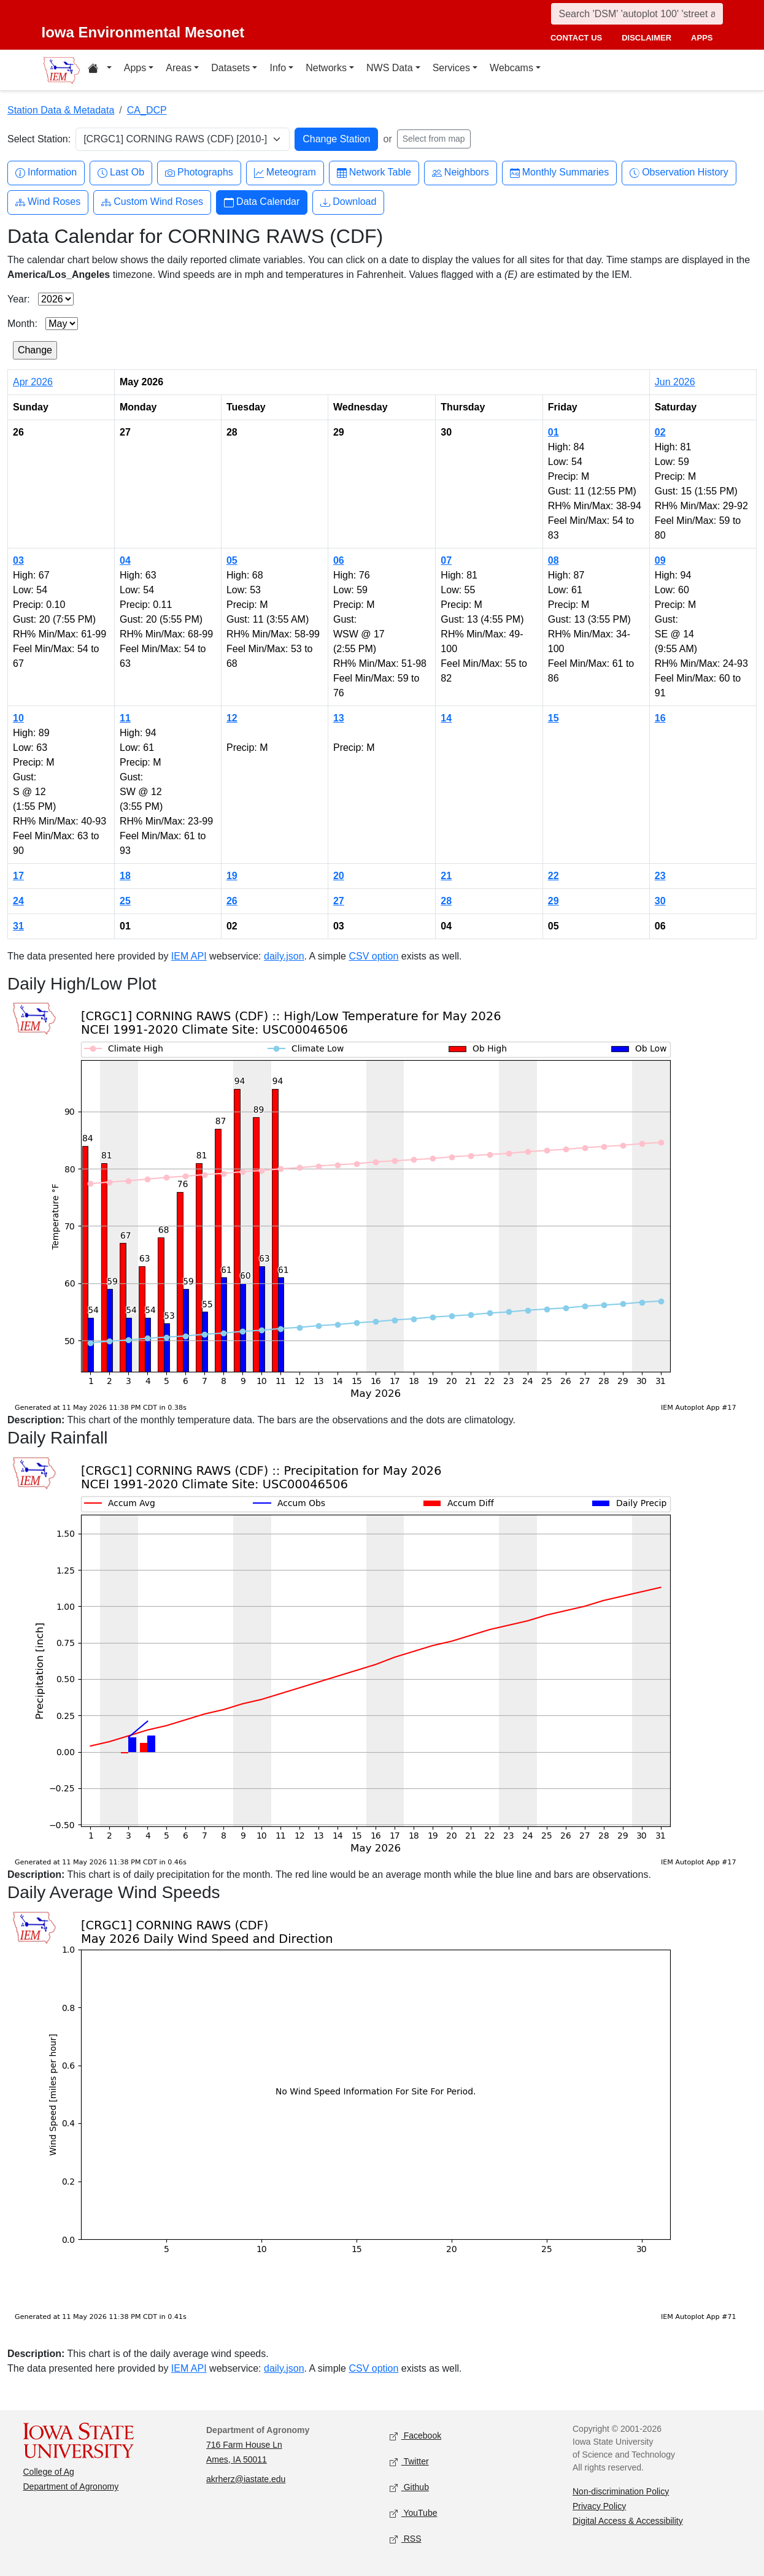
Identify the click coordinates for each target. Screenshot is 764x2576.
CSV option (373, 956)
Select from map (434, 139)
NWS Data (389, 68)
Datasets (230, 68)
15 (553, 718)
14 (446, 718)
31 (18, 926)
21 (446, 876)
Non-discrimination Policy (621, 2491)
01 (553, 432)
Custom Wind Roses (152, 202)
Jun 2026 (675, 382)
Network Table (374, 172)
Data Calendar (261, 202)
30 (660, 901)
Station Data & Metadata (60, 110)
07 (446, 560)
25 (125, 901)
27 (338, 901)
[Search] (637, 14)
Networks (326, 68)
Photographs (199, 172)
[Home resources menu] (100, 70)
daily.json (284, 956)
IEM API (189, 956)
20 (338, 876)
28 (446, 901)
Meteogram (285, 172)
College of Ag (48, 2472)
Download (348, 202)
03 (18, 560)
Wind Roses (47, 202)
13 (338, 718)
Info (277, 68)
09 (660, 560)
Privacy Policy (599, 2506)
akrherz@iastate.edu (245, 2479)
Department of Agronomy (71, 2486)
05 (231, 560)
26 (231, 901)
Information (46, 172)
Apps (135, 68)
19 (231, 876)
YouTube (414, 2513)
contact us (576, 37)
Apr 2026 (33, 382)
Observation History (679, 172)
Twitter (409, 2462)
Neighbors (460, 172)
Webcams (511, 68)
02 (660, 432)
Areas (178, 68)
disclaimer (646, 37)
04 (125, 560)
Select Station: (39, 139)
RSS (406, 2539)
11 (125, 718)
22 (553, 876)
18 (125, 876)
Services (451, 68)
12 (231, 718)
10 (18, 718)
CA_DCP (147, 110)
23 (660, 876)
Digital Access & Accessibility (628, 2521)
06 (338, 560)
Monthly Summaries (559, 172)
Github (409, 2487)
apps (701, 37)
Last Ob (121, 172)
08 (553, 560)
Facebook (416, 2436)
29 (553, 901)
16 (660, 718)
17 (18, 876)
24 (18, 901)
